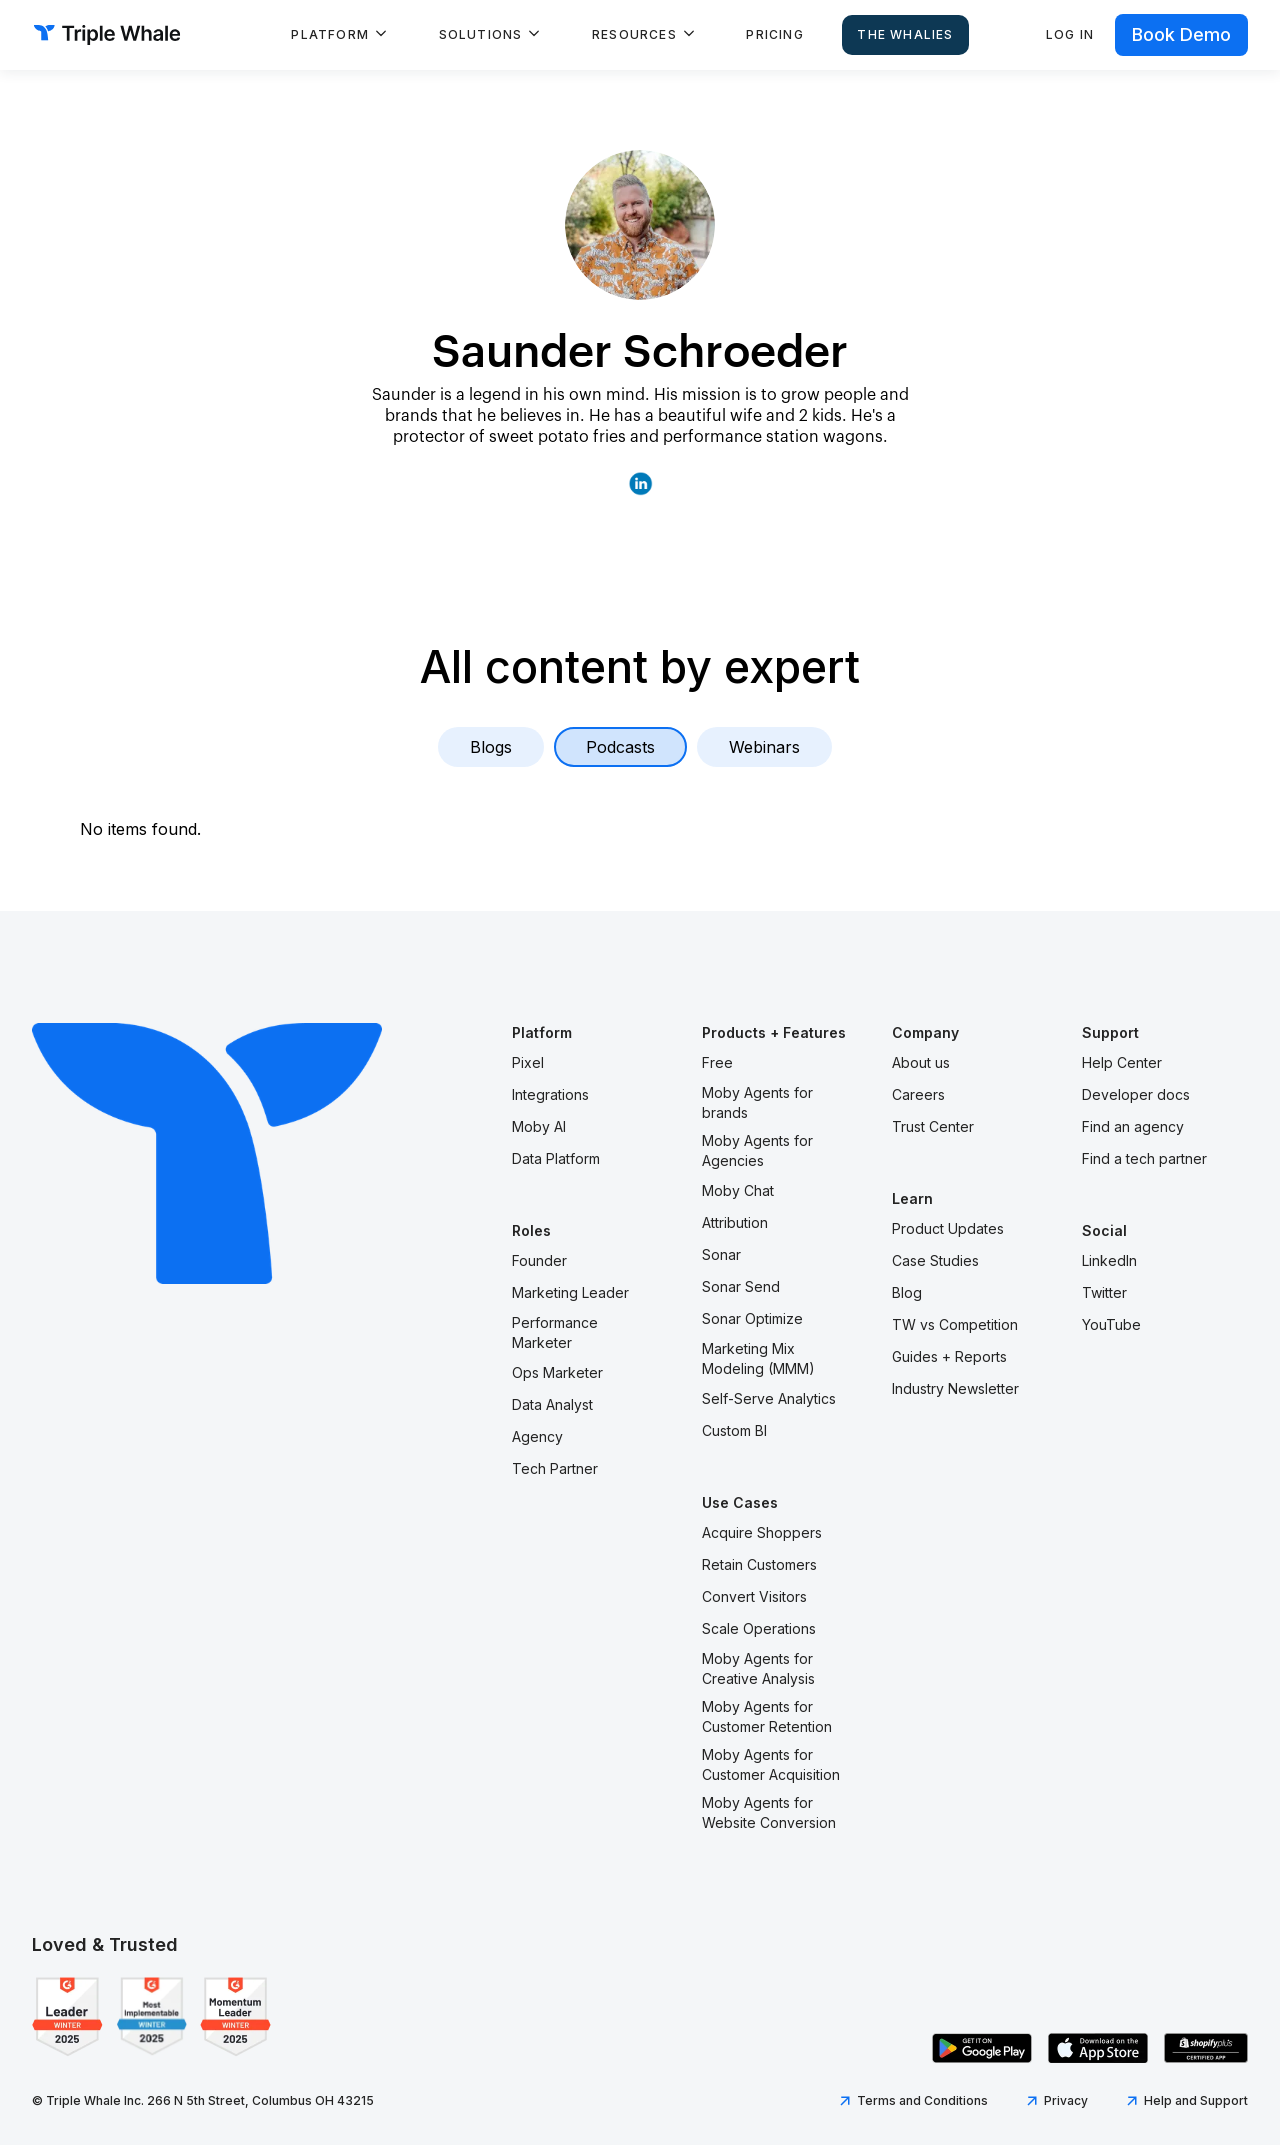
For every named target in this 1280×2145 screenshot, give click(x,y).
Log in (1070, 34)
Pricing (774, 34)
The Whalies (905, 34)
